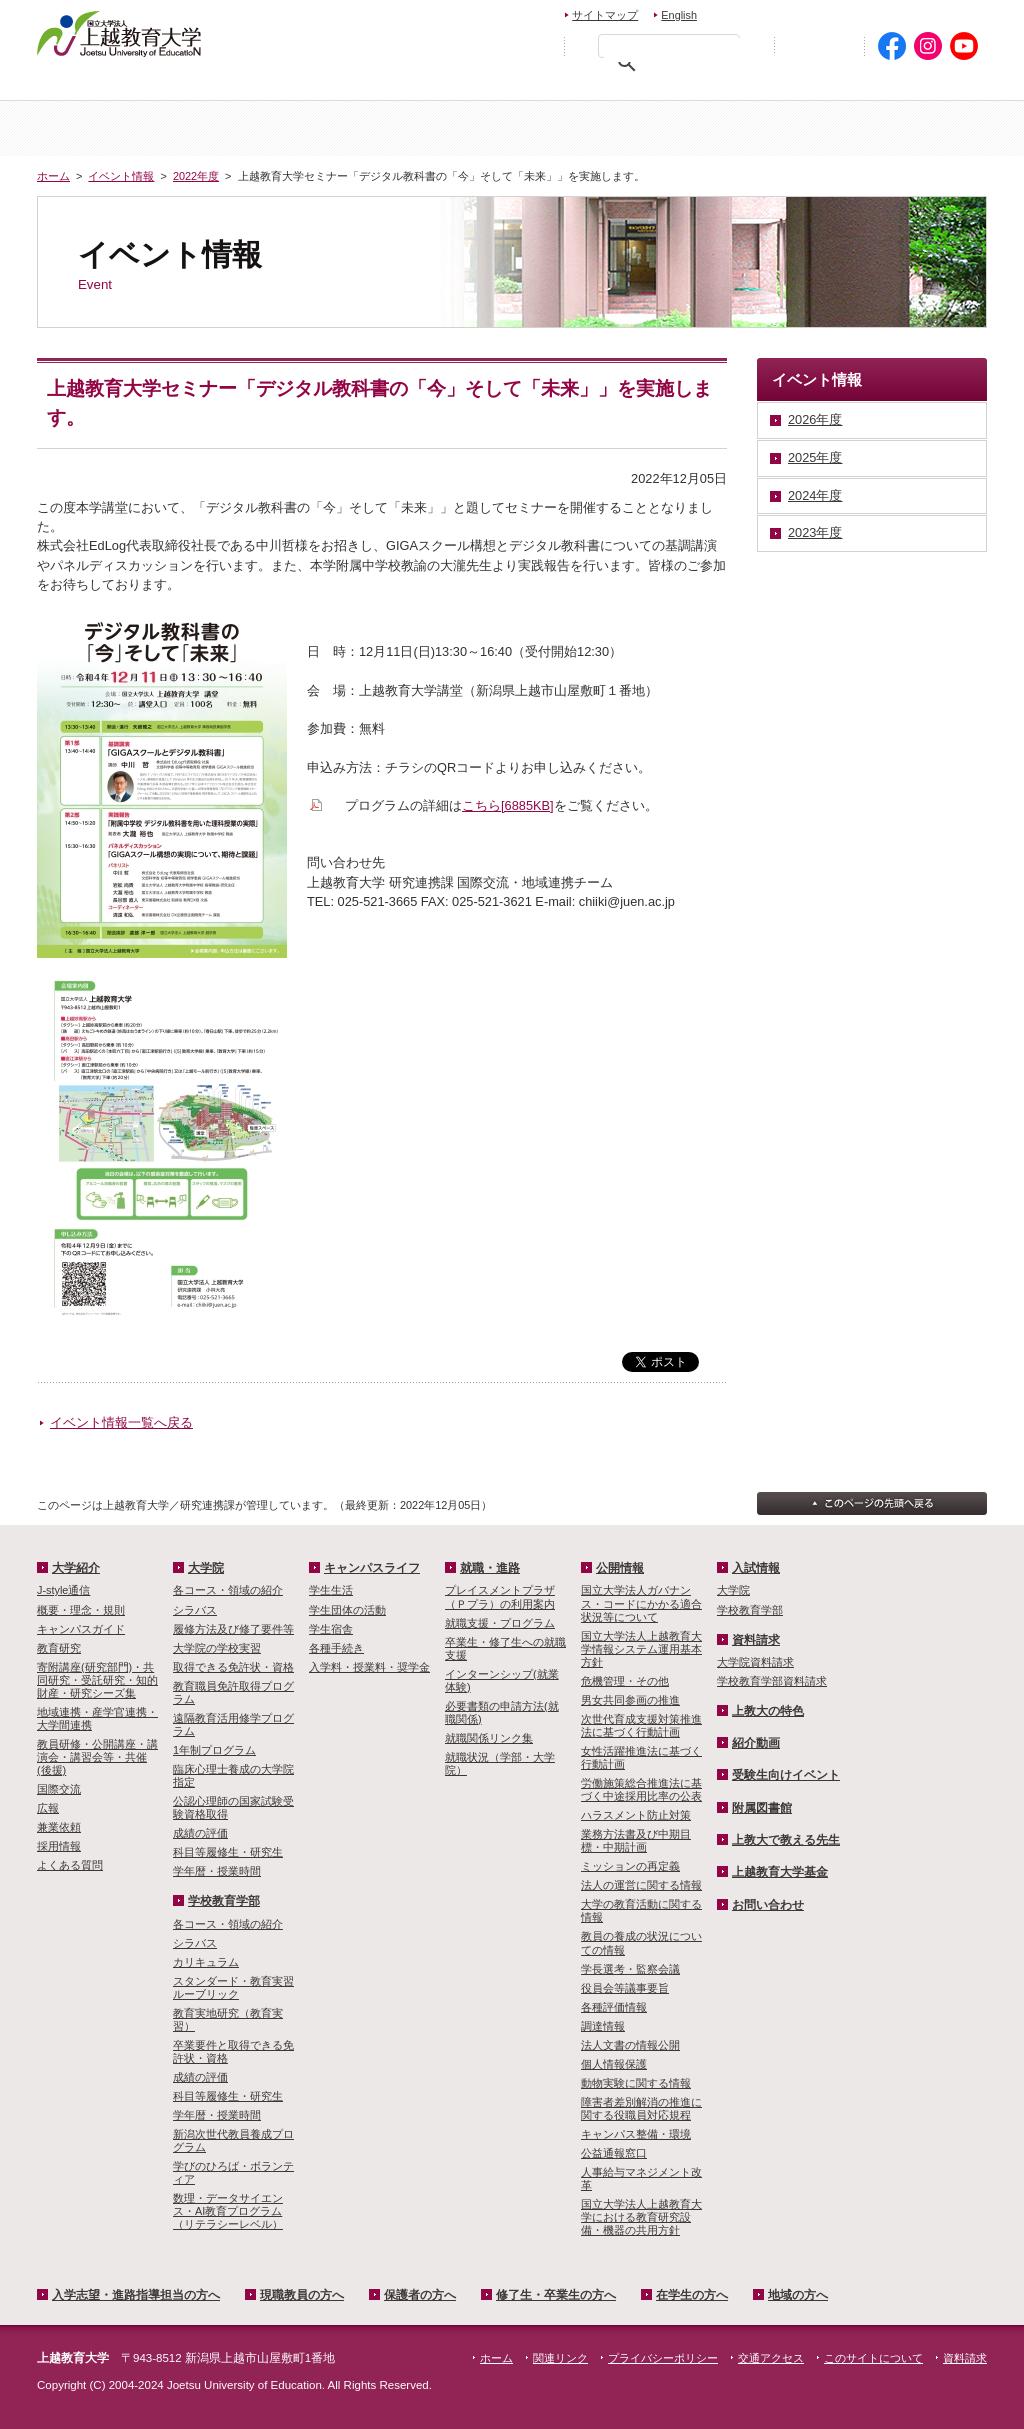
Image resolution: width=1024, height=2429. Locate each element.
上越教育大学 (119, 33)
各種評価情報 (614, 2007)
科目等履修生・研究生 (228, 1852)
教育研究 (59, 1648)
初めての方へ (819, 46)
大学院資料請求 (755, 1662)
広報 (48, 1808)
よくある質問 (70, 1865)
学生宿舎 (331, 1629)
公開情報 (620, 1568)
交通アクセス (939, 12)
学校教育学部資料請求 (772, 1681)
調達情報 (603, 2026)
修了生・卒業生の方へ (556, 2295)
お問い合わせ (758, 12)
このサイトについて (873, 2358)
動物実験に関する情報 (636, 2083)
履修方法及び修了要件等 (233, 1629)
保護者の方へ (479, 85)
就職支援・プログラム (500, 1623)
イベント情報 (121, 176)
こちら (508, 805)
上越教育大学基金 (780, 1872)
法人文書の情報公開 (630, 2045)
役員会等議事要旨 (625, 1988)
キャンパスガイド (81, 1629)
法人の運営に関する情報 (641, 1885)
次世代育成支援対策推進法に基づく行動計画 (641, 1725)
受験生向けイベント (786, 1775)
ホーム (116, 128)
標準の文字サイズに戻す (491, 45)
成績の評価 (200, 1833)
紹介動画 (756, 1743)
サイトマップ (605, 15)
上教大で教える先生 (786, 1840)
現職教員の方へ (336, 85)
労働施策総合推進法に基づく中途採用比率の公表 (641, 1789)
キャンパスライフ (907, 128)
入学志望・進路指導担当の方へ (136, 2295)
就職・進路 (490, 1568)
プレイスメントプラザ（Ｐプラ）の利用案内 (500, 1596)
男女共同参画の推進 (630, 1700)
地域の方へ (924, 85)
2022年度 (196, 176)
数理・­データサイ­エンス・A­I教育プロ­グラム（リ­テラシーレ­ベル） (228, 2211)
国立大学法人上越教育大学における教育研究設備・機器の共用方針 (641, 2217)
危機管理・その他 (625, 1681)
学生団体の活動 (347, 1610)
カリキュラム (206, 1962)
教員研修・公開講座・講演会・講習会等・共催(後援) (97, 1757)
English (679, 15)
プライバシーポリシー (663, 2358)
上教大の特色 (768, 1711)
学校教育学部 (749, 128)
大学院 (591, 128)
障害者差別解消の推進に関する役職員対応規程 (641, 2108)
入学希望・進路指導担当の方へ (149, 85)
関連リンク (560, 2358)
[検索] (674, 50)
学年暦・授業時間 (217, 1871)
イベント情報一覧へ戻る (121, 1422)
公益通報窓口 (614, 2153)
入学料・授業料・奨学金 (369, 1667)
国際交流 (59, 1789)
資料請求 (846, 12)
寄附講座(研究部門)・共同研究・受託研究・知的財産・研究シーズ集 (97, 1680)
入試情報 (433, 128)
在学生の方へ (793, 85)
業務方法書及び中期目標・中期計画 (636, 1840)
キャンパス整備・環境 (636, 2134)
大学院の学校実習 (217, 1648)
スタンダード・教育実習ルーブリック (233, 1987)
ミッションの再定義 (630, 1866)
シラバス (195, 1610)
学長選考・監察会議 (630, 1969)
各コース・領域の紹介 (228, 1590)
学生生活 (331, 1590)
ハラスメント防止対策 (636, 1815)
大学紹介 (275, 128)
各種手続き (336, 1648)
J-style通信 (63, 1590)
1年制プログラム (214, 1750)
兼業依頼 (59, 1827)
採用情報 (59, 1846)
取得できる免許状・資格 (233, 1667)
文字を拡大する (534, 45)
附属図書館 (762, 1808)
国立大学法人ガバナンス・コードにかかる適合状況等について (641, 1603)
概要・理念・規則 (81, 1610)
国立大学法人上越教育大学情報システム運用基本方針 (641, 1649)
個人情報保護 (614, 2064)
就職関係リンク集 (489, 1738)
